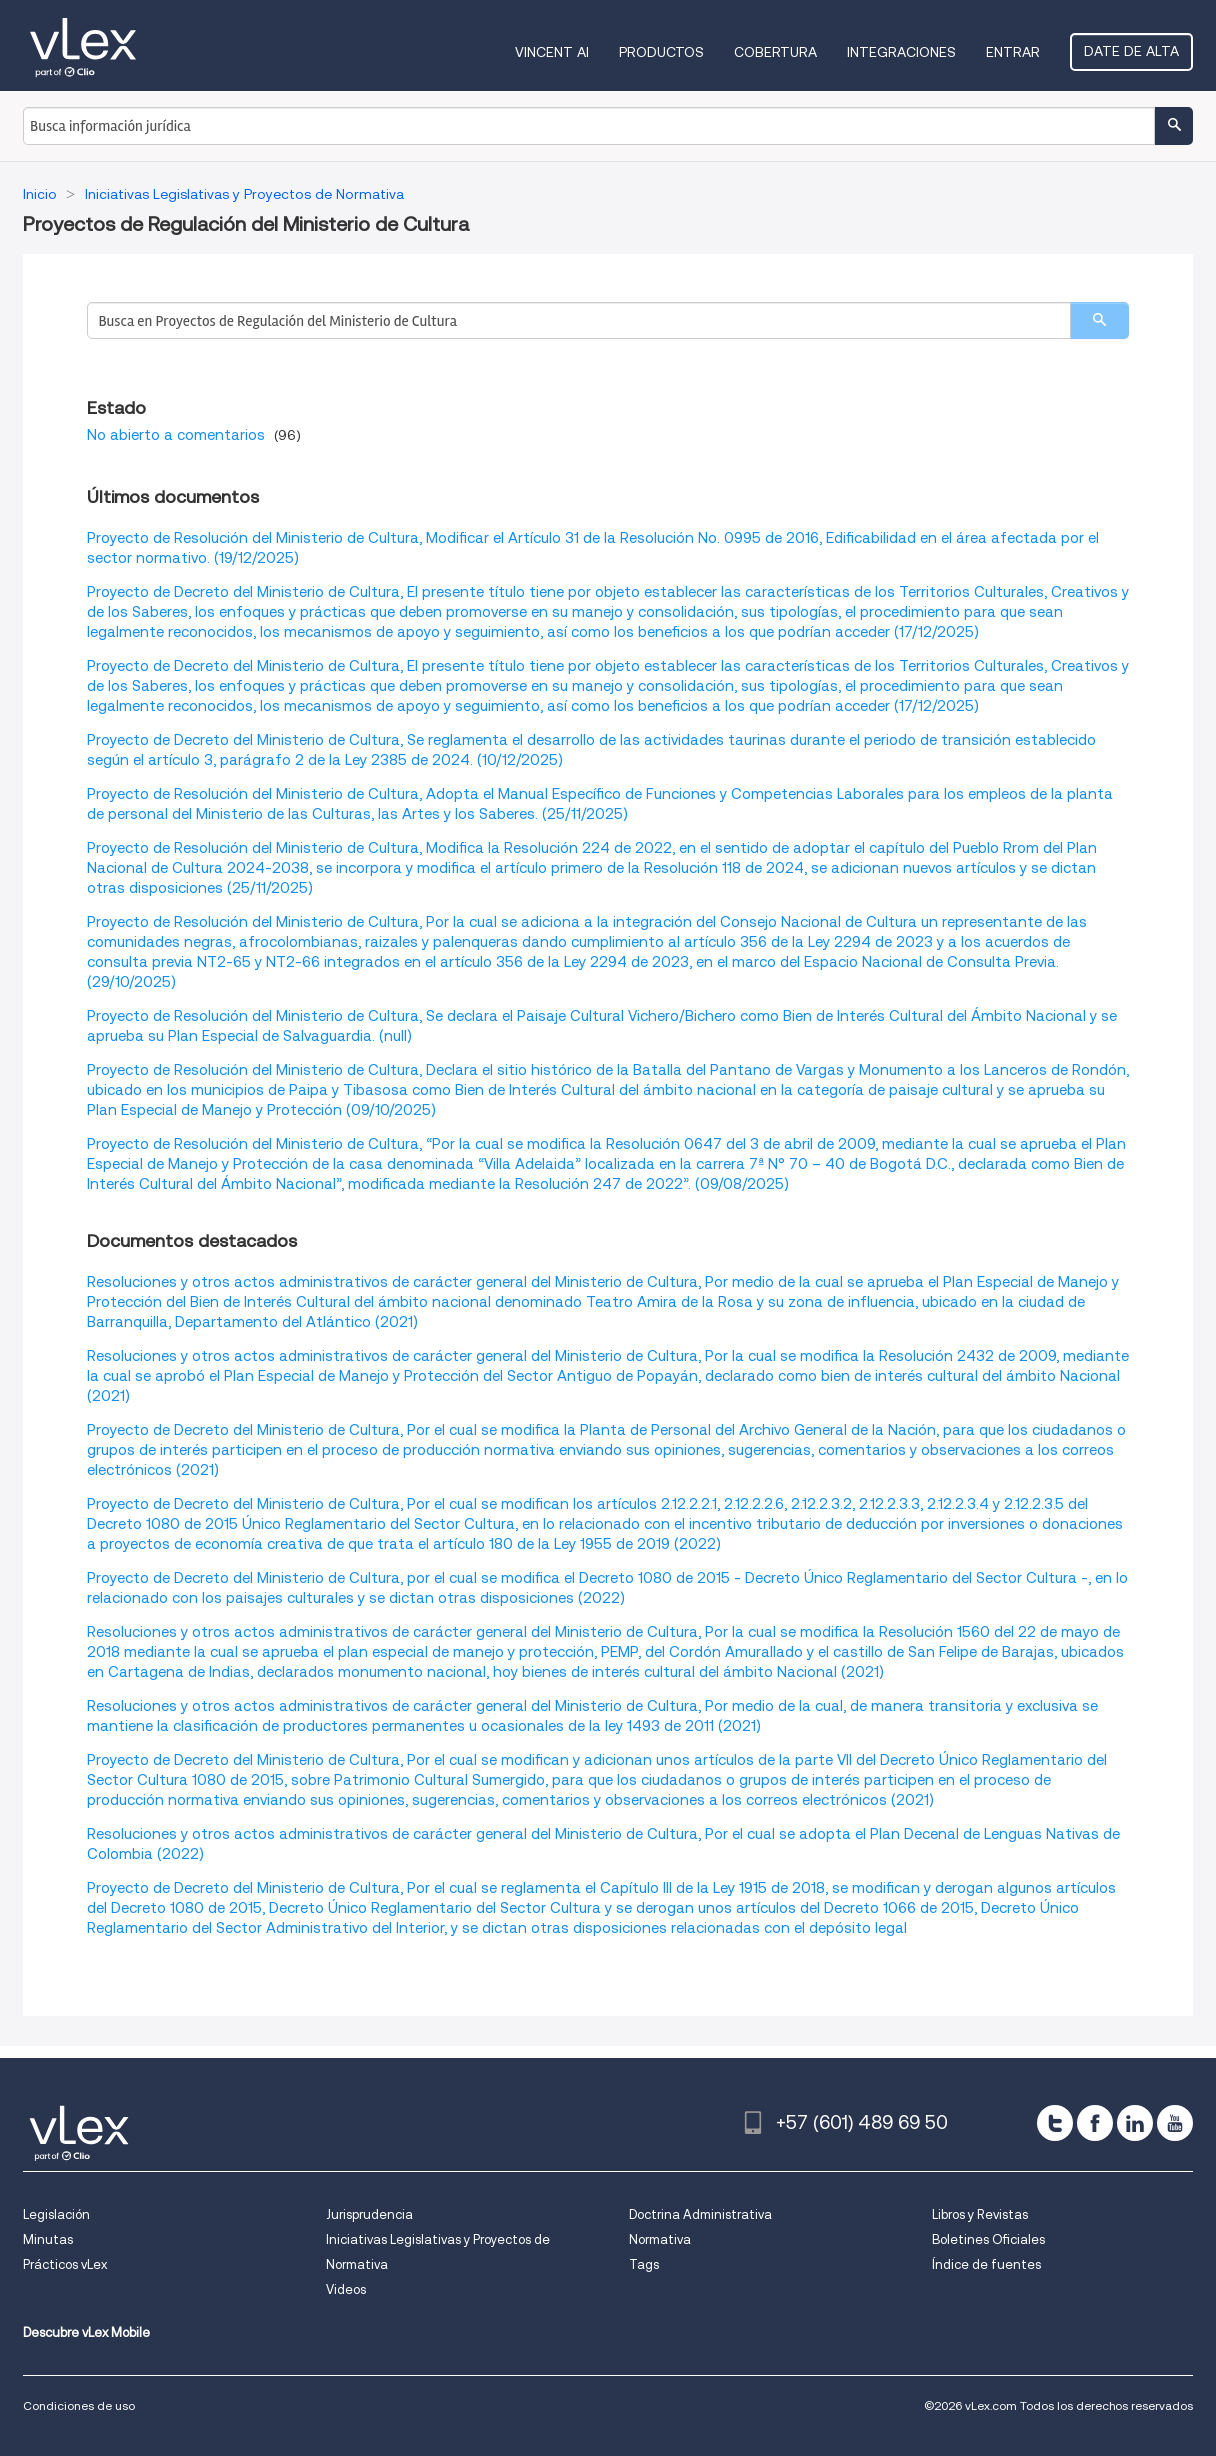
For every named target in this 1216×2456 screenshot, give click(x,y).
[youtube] (1175, 2123)
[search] (1099, 320)
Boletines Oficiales (988, 2239)
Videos (346, 2289)
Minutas (48, 2239)
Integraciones (901, 52)
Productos (661, 52)
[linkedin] (1135, 2123)
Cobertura (775, 52)
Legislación (56, 2214)
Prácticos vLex (65, 2264)
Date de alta (1131, 51)
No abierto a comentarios (176, 435)
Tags (644, 2264)
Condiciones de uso (79, 2405)
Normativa (660, 2239)
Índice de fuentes (986, 2264)
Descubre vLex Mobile (86, 2332)
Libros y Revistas (980, 2214)
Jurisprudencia (369, 2214)
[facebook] (1095, 2123)
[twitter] (1055, 2123)
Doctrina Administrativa (700, 2214)
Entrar (1013, 52)
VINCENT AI (552, 52)
